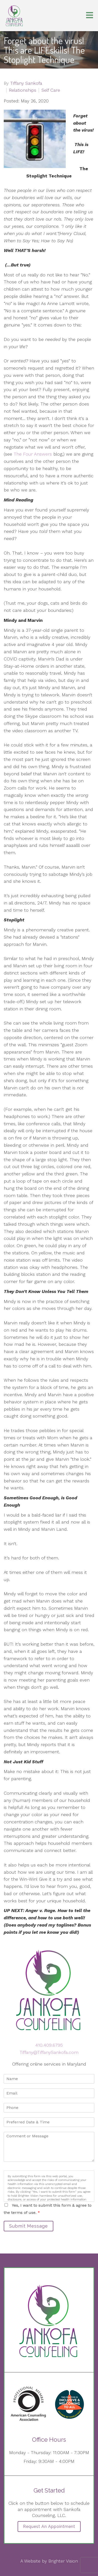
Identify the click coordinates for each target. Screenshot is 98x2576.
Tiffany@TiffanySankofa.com (49, 2052)
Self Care (50, 90)
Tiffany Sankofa (26, 83)
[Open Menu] (89, 15)
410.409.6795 (49, 2045)
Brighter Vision (63, 2561)
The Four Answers (33, 454)
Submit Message (28, 2226)
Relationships (22, 90)
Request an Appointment (49, 2526)
